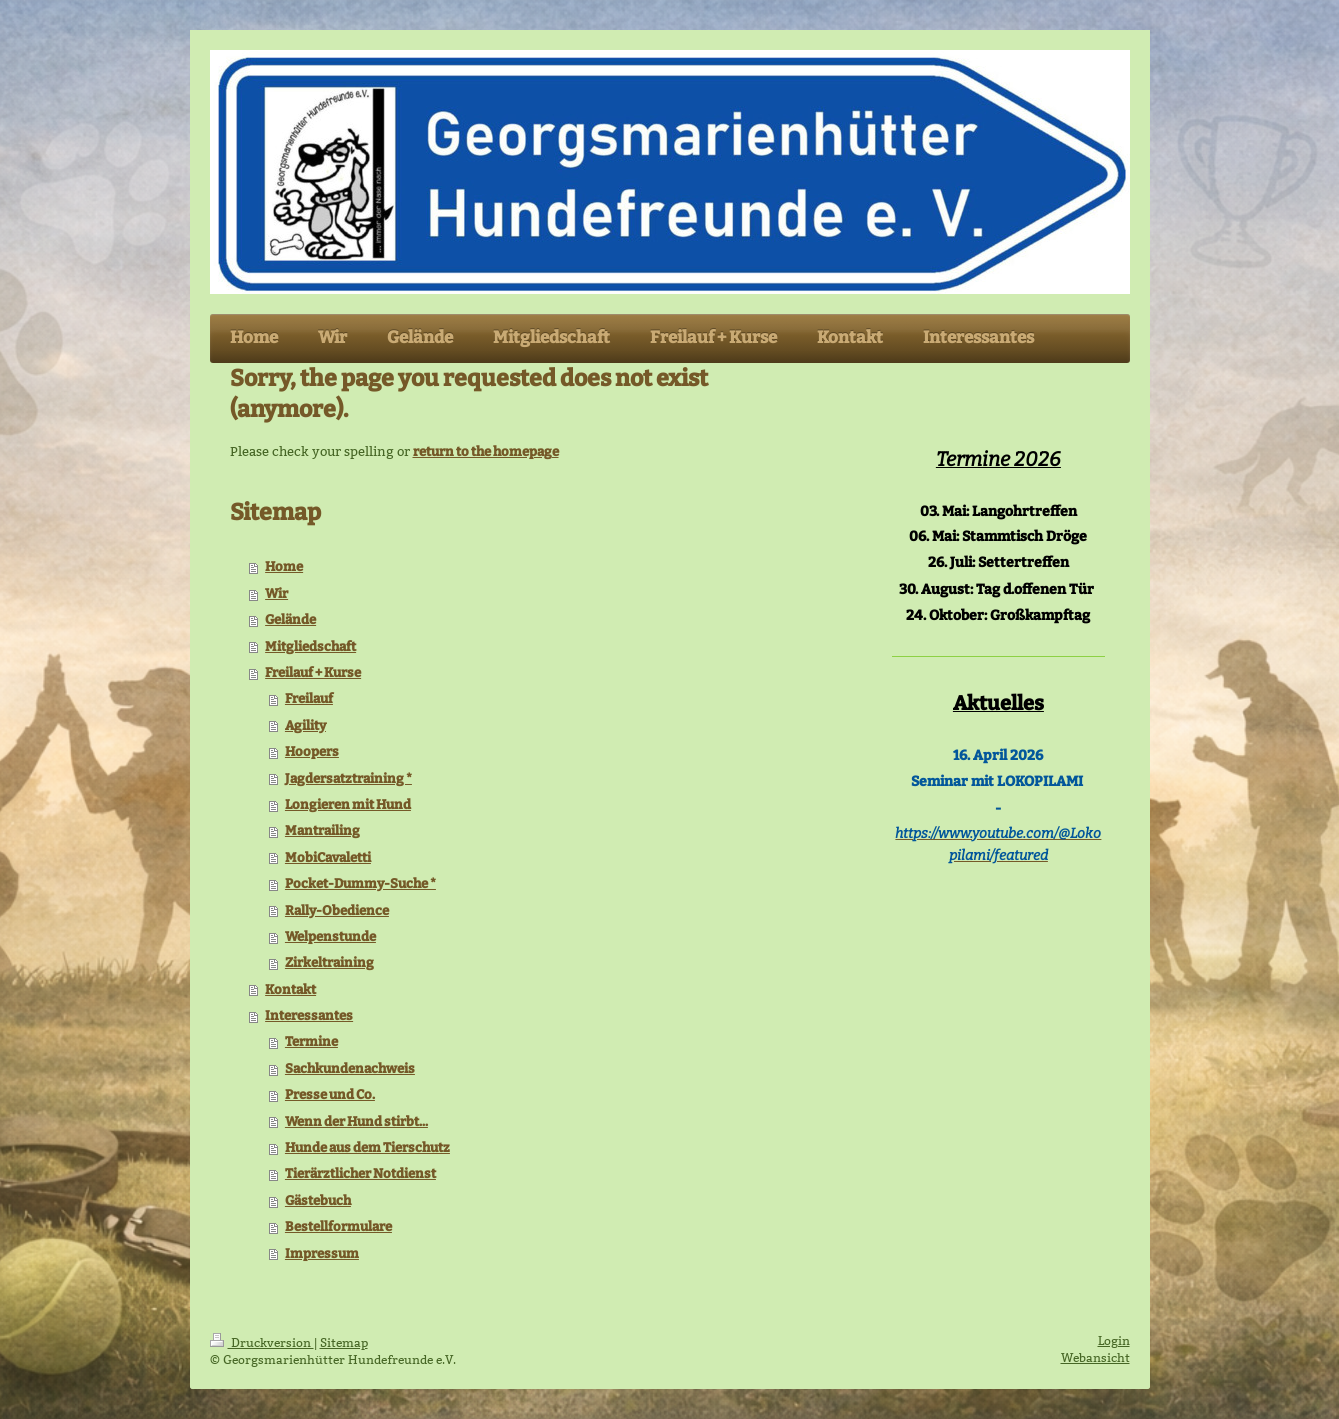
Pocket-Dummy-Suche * (360, 883)
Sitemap (344, 1342)
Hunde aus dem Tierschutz (367, 1147)
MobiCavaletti (328, 857)
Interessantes (309, 1015)
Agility (305, 725)
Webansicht (1095, 1357)
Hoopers (312, 751)
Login (1114, 1340)
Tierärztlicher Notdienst (360, 1173)
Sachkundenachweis (350, 1068)
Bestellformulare (338, 1226)
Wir (276, 593)
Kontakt (290, 989)
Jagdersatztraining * (348, 778)
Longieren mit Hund (348, 804)
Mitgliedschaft (310, 646)
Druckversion (262, 1342)
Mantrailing (322, 830)
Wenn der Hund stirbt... (356, 1121)
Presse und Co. (330, 1094)
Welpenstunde (330, 936)
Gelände (290, 619)
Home (284, 566)
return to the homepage (486, 451)
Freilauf (309, 698)
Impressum (322, 1253)
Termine (311, 1041)
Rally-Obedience (337, 910)
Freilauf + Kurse (313, 672)
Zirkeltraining (329, 962)
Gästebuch (318, 1200)
